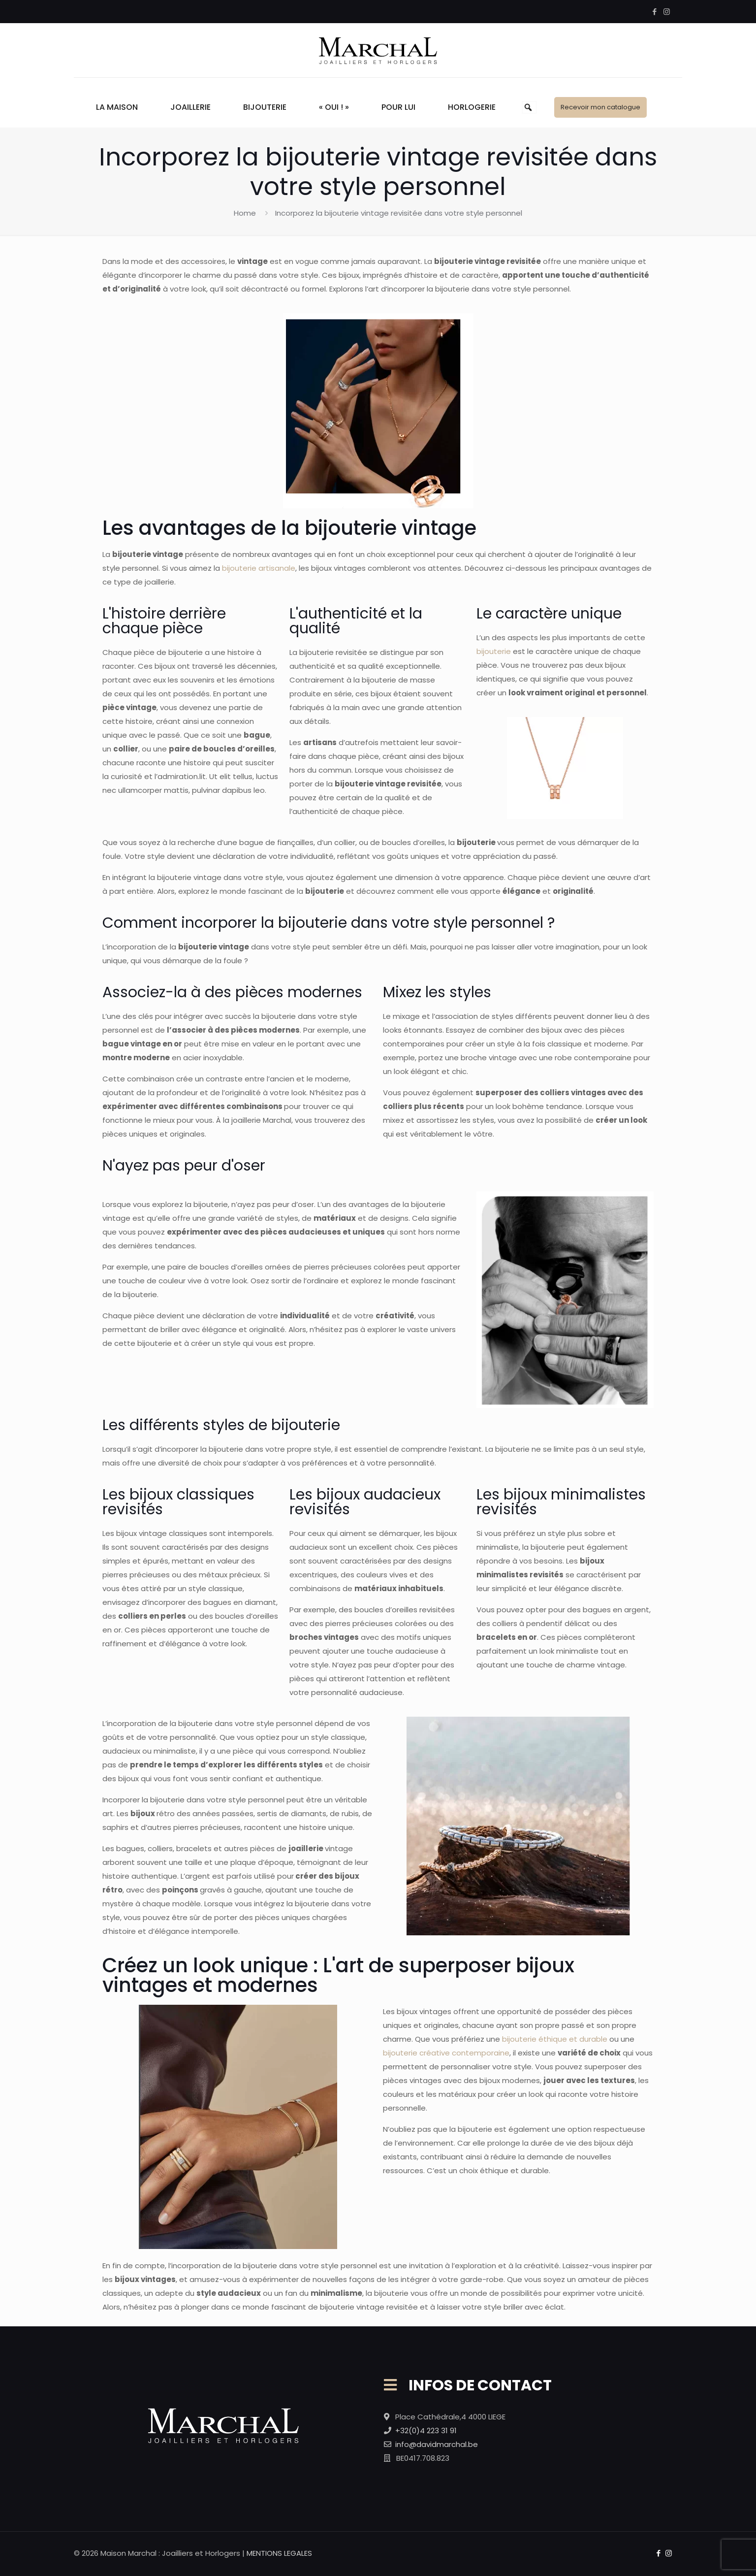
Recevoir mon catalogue (600, 107)
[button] (528, 107)
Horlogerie (472, 107)
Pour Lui (398, 107)
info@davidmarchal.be (436, 2444)
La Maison (117, 107)
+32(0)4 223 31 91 (426, 2430)
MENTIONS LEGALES (279, 2553)
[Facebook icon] (654, 11)
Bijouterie (264, 107)
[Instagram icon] (666, 11)
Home (245, 213)
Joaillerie (190, 107)
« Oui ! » (334, 107)
